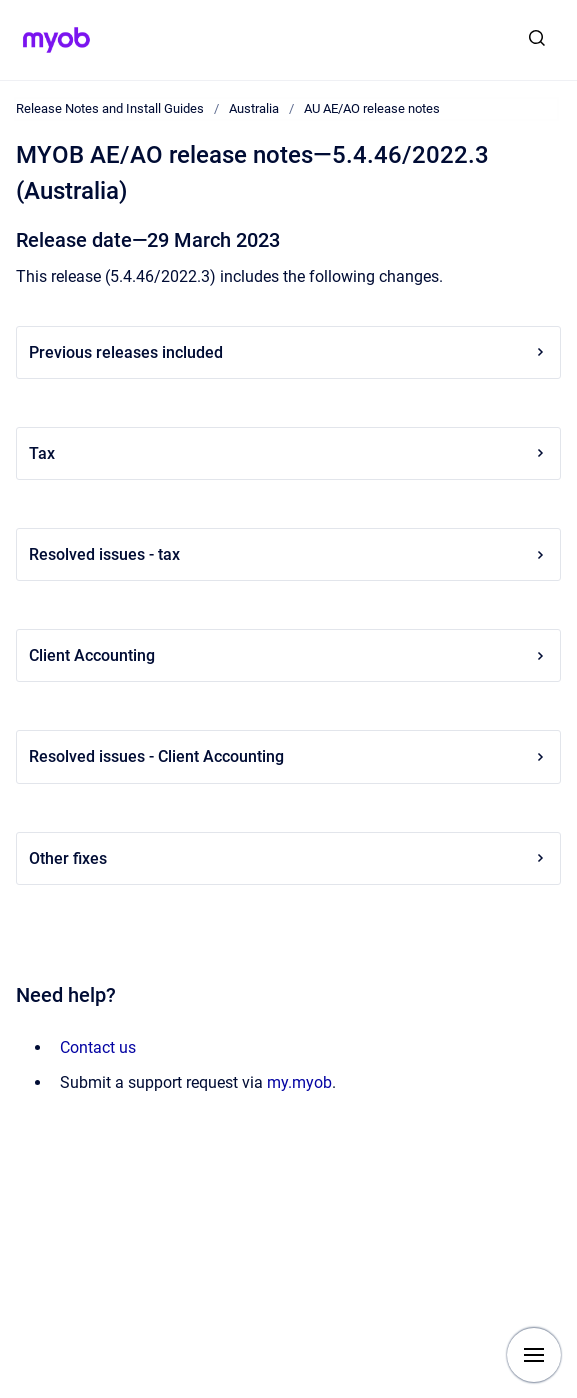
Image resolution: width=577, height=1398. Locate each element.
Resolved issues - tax (288, 554)
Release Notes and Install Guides (110, 108)
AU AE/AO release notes (372, 108)
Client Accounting (288, 655)
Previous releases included (288, 352)
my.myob (299, 1082)
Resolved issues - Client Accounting (288, 756)
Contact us (98, 1047)
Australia (254, 108)
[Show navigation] (534, 1355)
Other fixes (288, 858)
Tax (288, 453)
